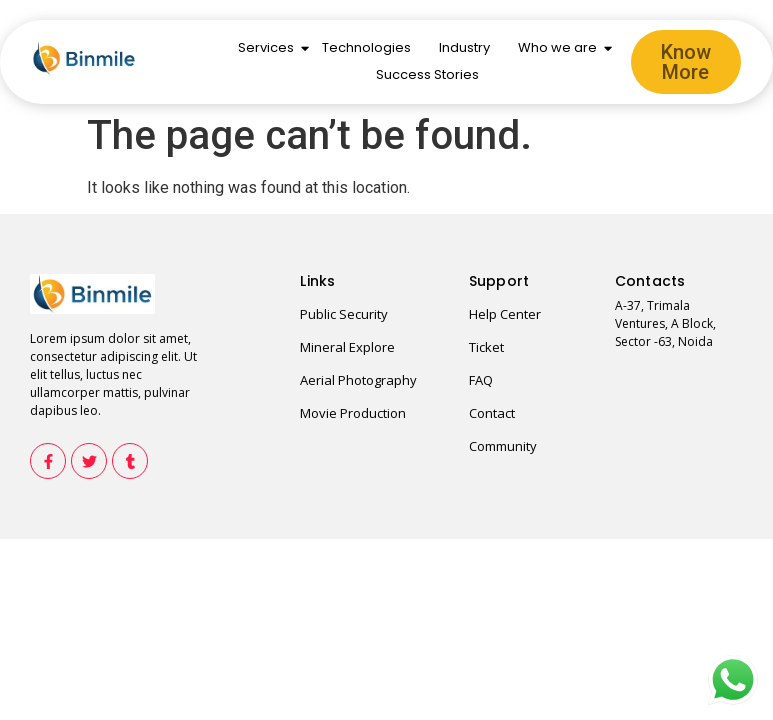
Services (268, 47)
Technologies (366, 47)
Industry (464, 47)
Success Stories (427, 74)
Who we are (559, 47)
